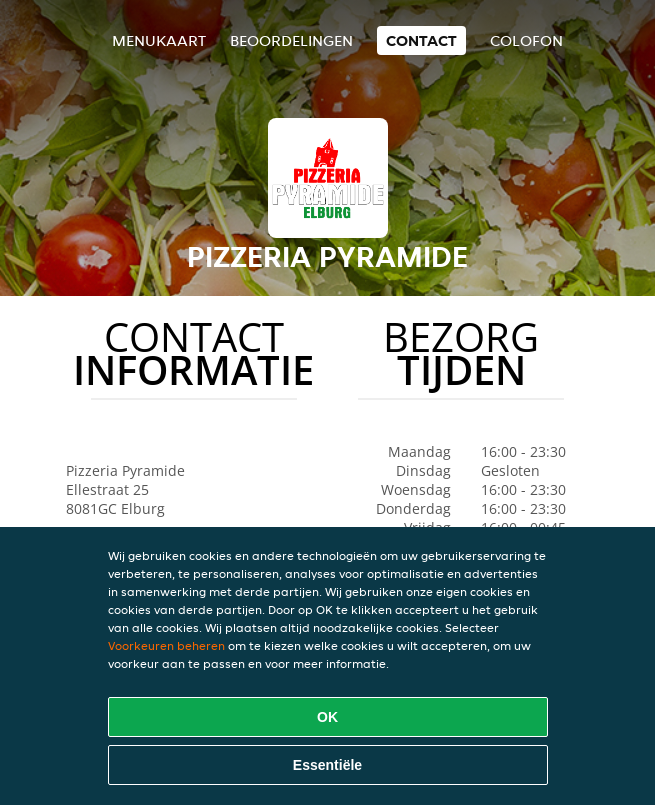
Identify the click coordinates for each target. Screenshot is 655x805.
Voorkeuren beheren (166, 645)
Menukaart (159, 40)
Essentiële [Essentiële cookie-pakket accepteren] (327, 765)
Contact (421, 40)
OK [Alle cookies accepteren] (327, 717)
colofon (526, 40)
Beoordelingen (291, 40)
